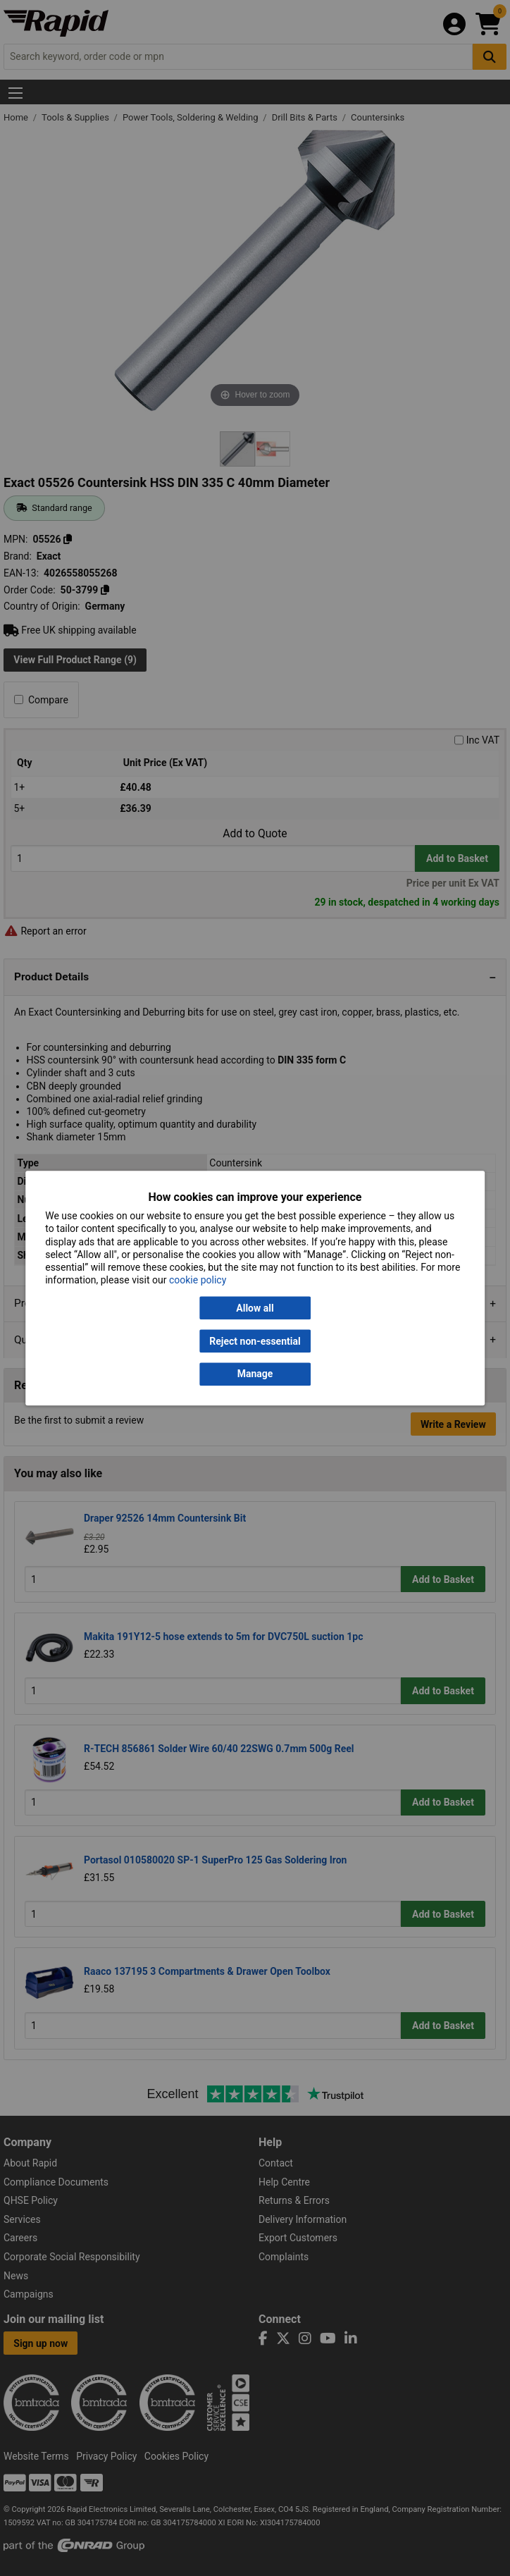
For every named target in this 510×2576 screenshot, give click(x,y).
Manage (255, 1374)
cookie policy (197, 1280)
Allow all (254, 1308)
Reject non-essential (254, 1341)
